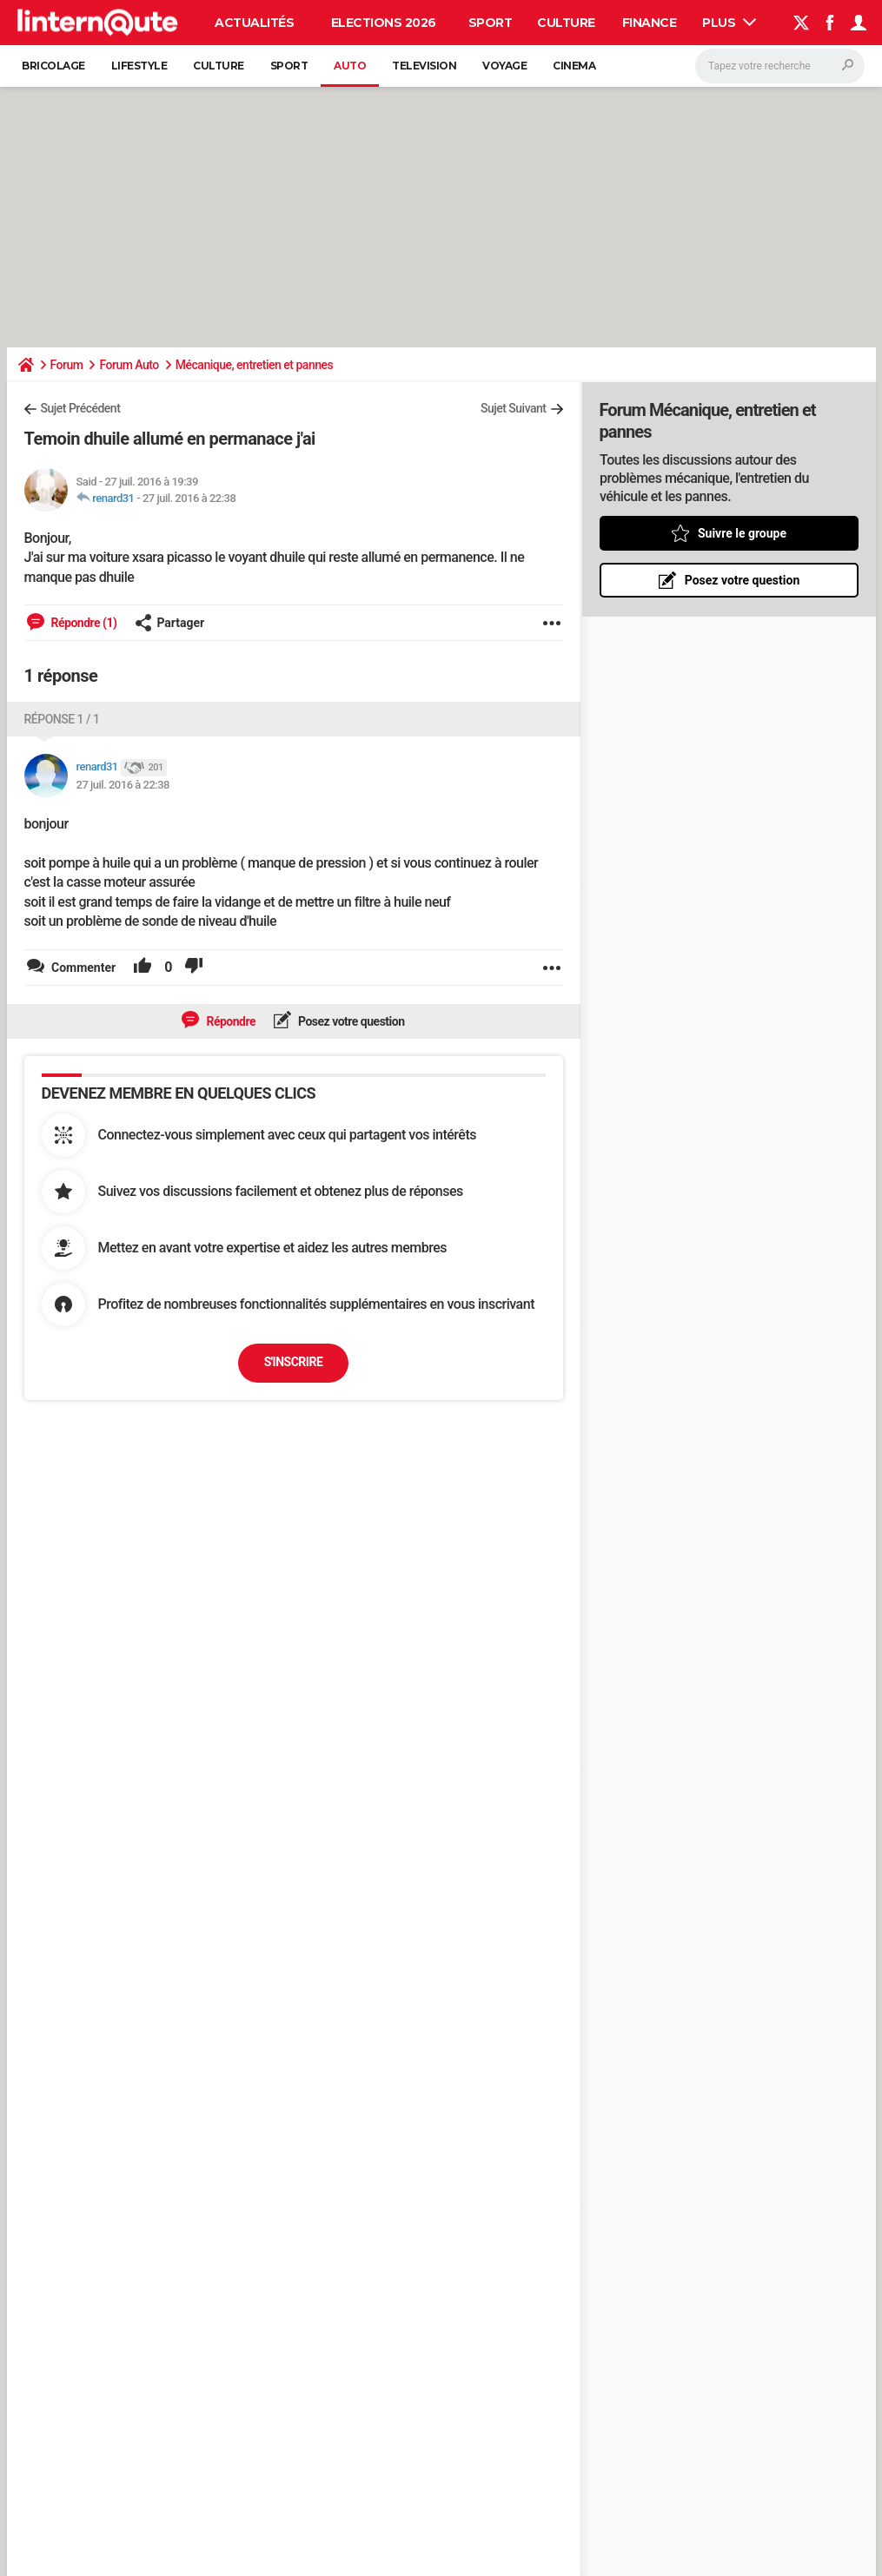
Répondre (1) (83, 623)
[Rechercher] (780, 66)
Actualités (254, 22)
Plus (729, 22)
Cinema (574, 65)
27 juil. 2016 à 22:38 (189, 498)
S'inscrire (293, 1362)
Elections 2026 (383, 22)
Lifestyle (139, 65)
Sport (490, 22)
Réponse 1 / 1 (62, 719)
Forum (66, 365)
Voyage (504, 65)
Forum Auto (128, 365)
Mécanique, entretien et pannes (254, 365)
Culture (566, 22)
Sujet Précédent (81, 408)
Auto (350, 65)
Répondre (229, 1021)
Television (424, 65)
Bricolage (53, 65)
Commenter (82, 967)
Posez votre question (350, 1021)
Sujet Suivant (514, 408)
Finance (649, 22)
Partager (169, 622)
